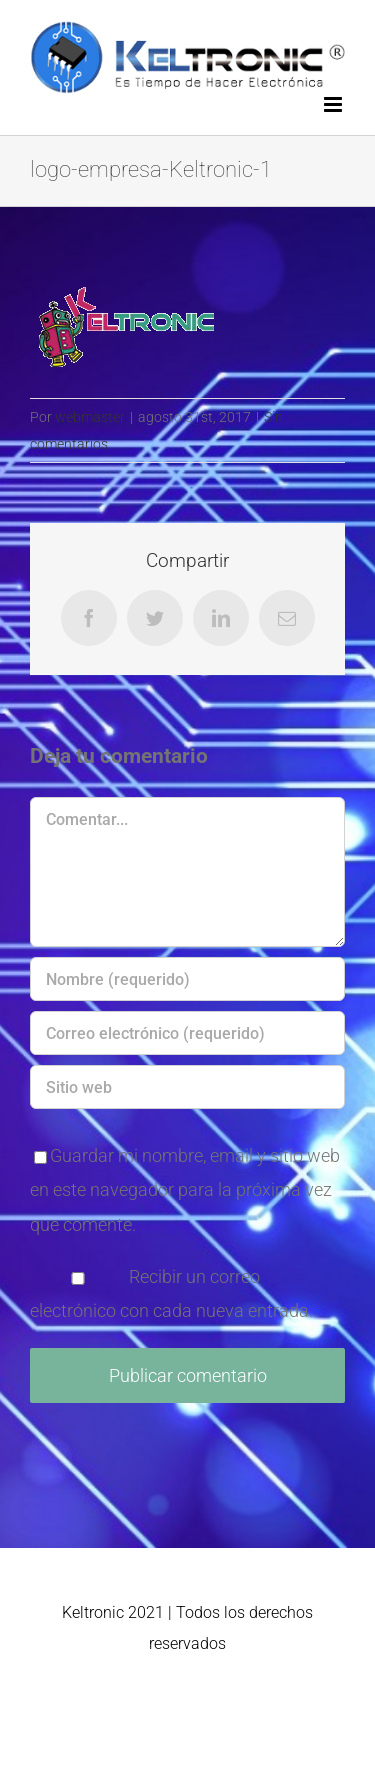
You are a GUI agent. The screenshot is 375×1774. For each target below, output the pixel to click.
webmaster (90, 417)
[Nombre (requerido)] (187, 979)
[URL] (187, 1087)
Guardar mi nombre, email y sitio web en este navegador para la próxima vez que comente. (185, 1189)
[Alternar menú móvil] (334, 104)
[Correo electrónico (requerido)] (187, 1033)
